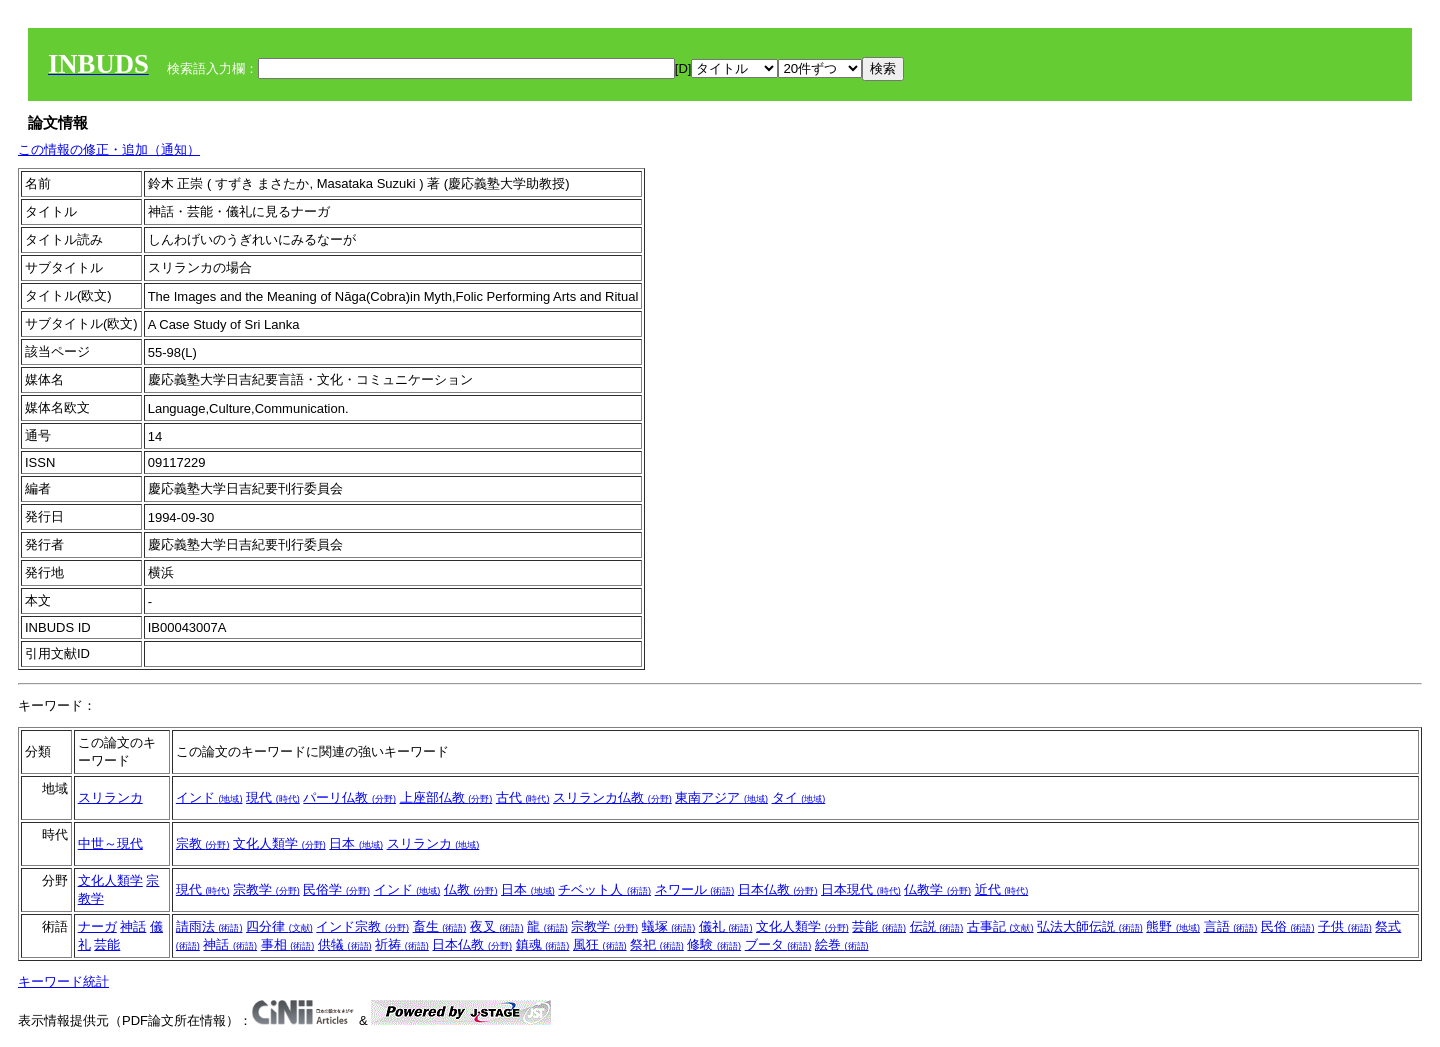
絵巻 (842, 944)
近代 (1002, 889)
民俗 (1288, 926)
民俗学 (336, 889)
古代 (523, 797)
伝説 (937, 926)
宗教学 (266, 889)
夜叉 (497, 926)
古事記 (1000, 926)
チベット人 (604, 889)
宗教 (203, 843)
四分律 (279, 926)
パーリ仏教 (349, 797)
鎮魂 (543, 944)
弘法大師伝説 (1090, 926)
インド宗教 (362, 926)
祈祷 (402, 944)
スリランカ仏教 (612, 797)
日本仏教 (778, 889)
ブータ (778, 944)
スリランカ (110, 797)
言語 (1231, 926)
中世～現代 (110, 843)
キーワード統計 (63, 981)
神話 (133, 926)
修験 (714, 944)
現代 (273, 797)
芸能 (107, 944)
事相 (288, 944)
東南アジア (721, 797)
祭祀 (657, 944)
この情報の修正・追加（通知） (109, 149)
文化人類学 (279, 843)
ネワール (695, 889)
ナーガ (97, 926)
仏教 (471, 889)
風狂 (600, 944)
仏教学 (937, 889)
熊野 (1173, 926)
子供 (1345, 926)
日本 (356, 843)
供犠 (345, 944)
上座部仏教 (446, 797)
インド (209, 797)
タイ (799, 797)
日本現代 (861, 889)
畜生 (440, 926)
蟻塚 (669, 926)
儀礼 (726, 926)
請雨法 (209, 926)
